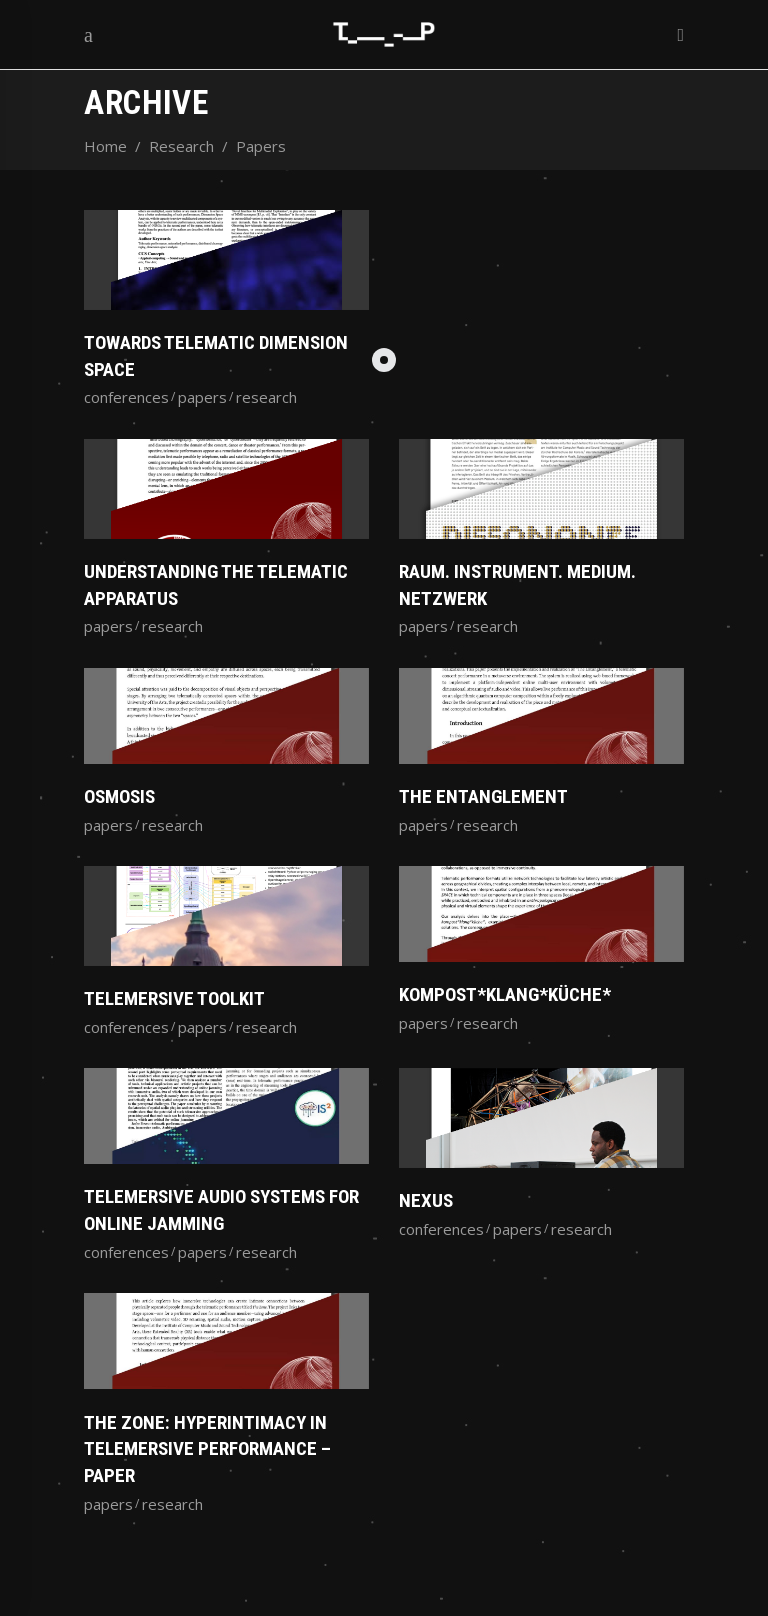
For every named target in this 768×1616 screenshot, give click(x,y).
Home (105, 146)
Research (181, 146)
